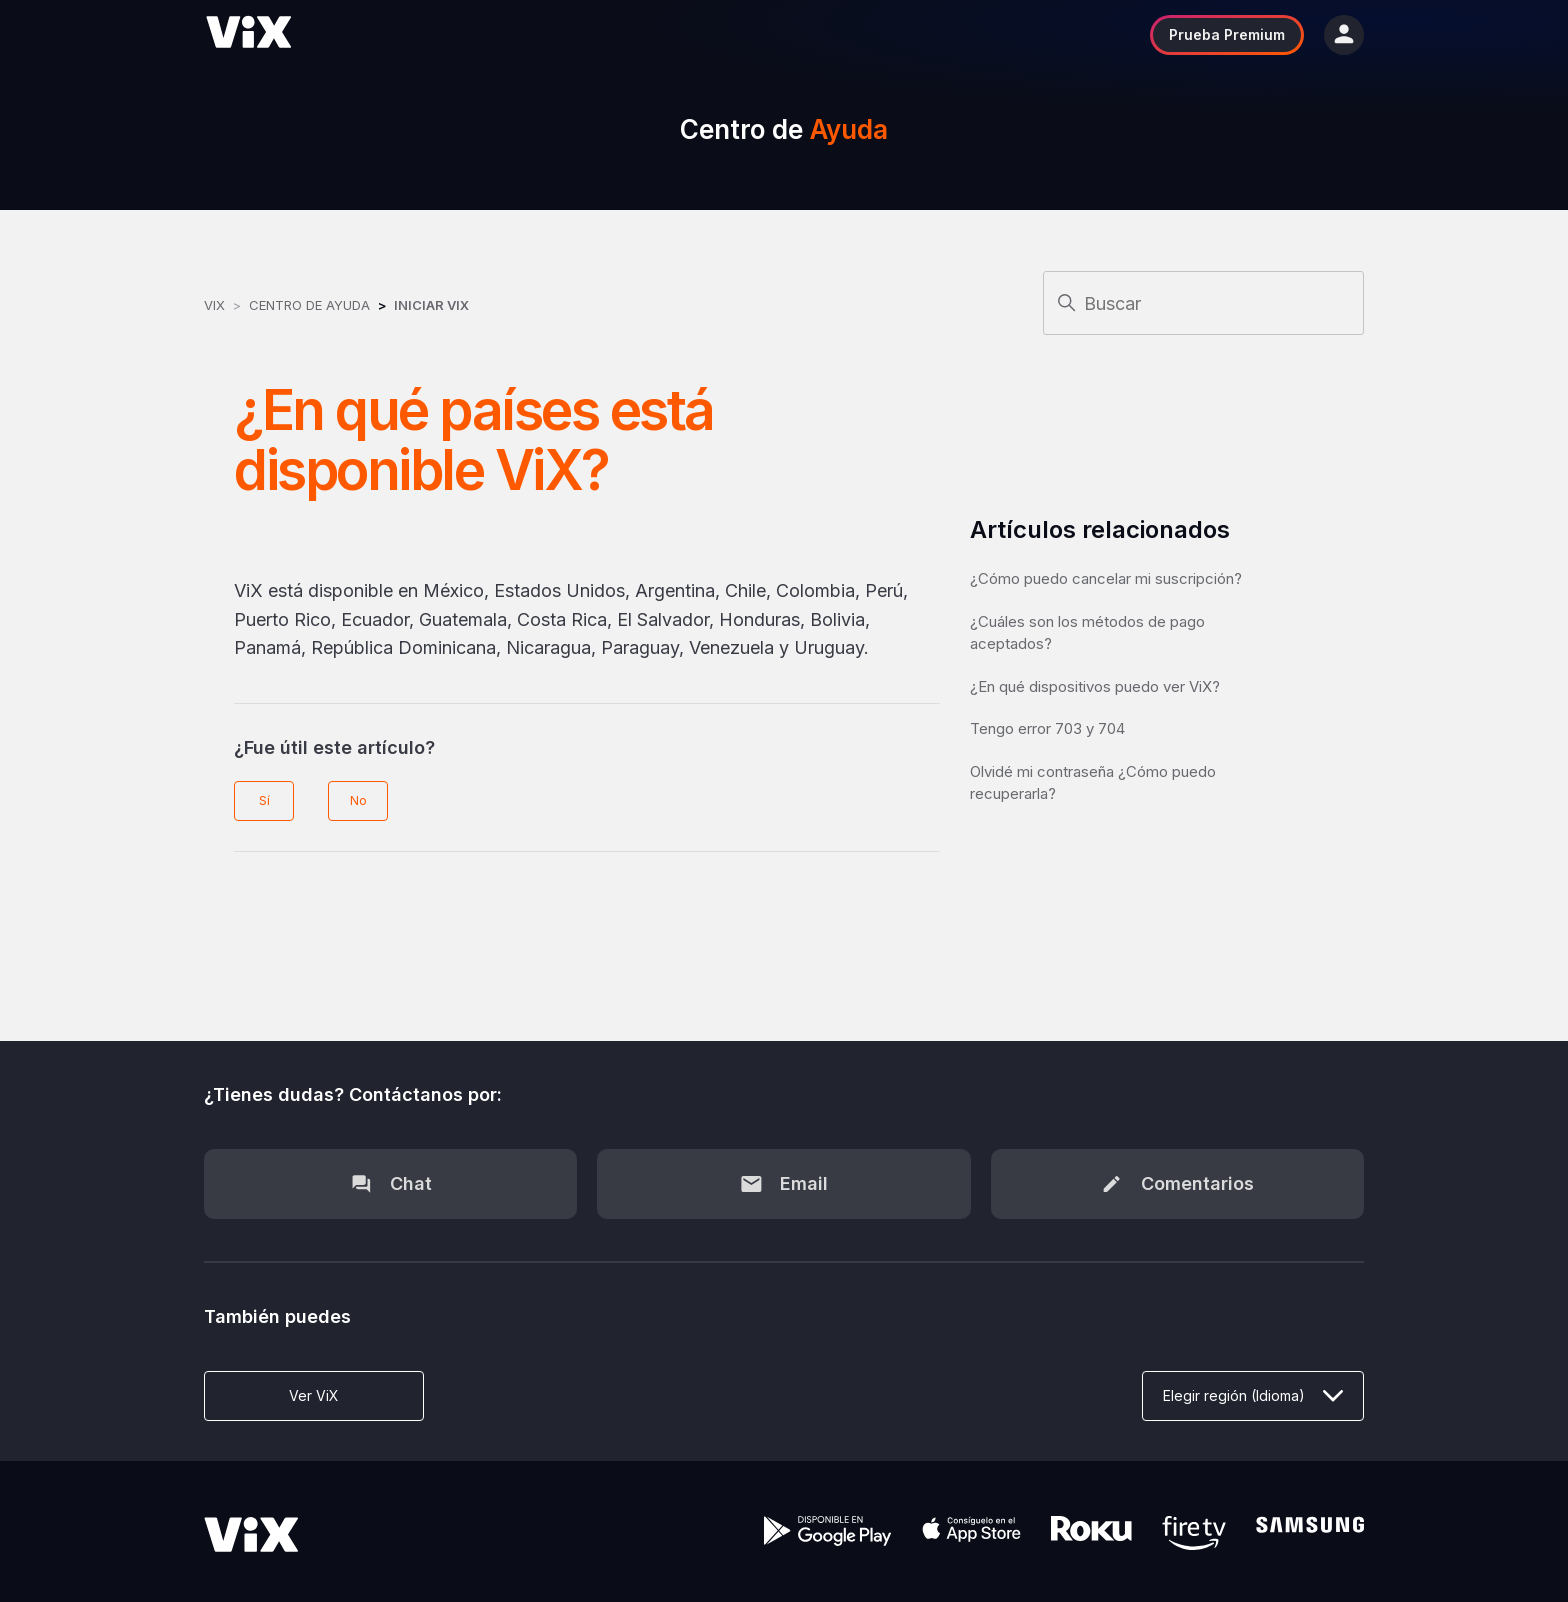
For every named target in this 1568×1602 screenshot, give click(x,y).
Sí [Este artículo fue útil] (264, 800)
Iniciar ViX (431, 305)
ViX (214, 305)
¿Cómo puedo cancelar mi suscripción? (1106, 578)
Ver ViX (314, 1395)
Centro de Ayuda (309, 305)
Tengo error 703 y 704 (1047, 728)
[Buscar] (1203, 303)
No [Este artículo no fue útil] (358, 800)
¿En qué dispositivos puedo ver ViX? (1095, 686)
